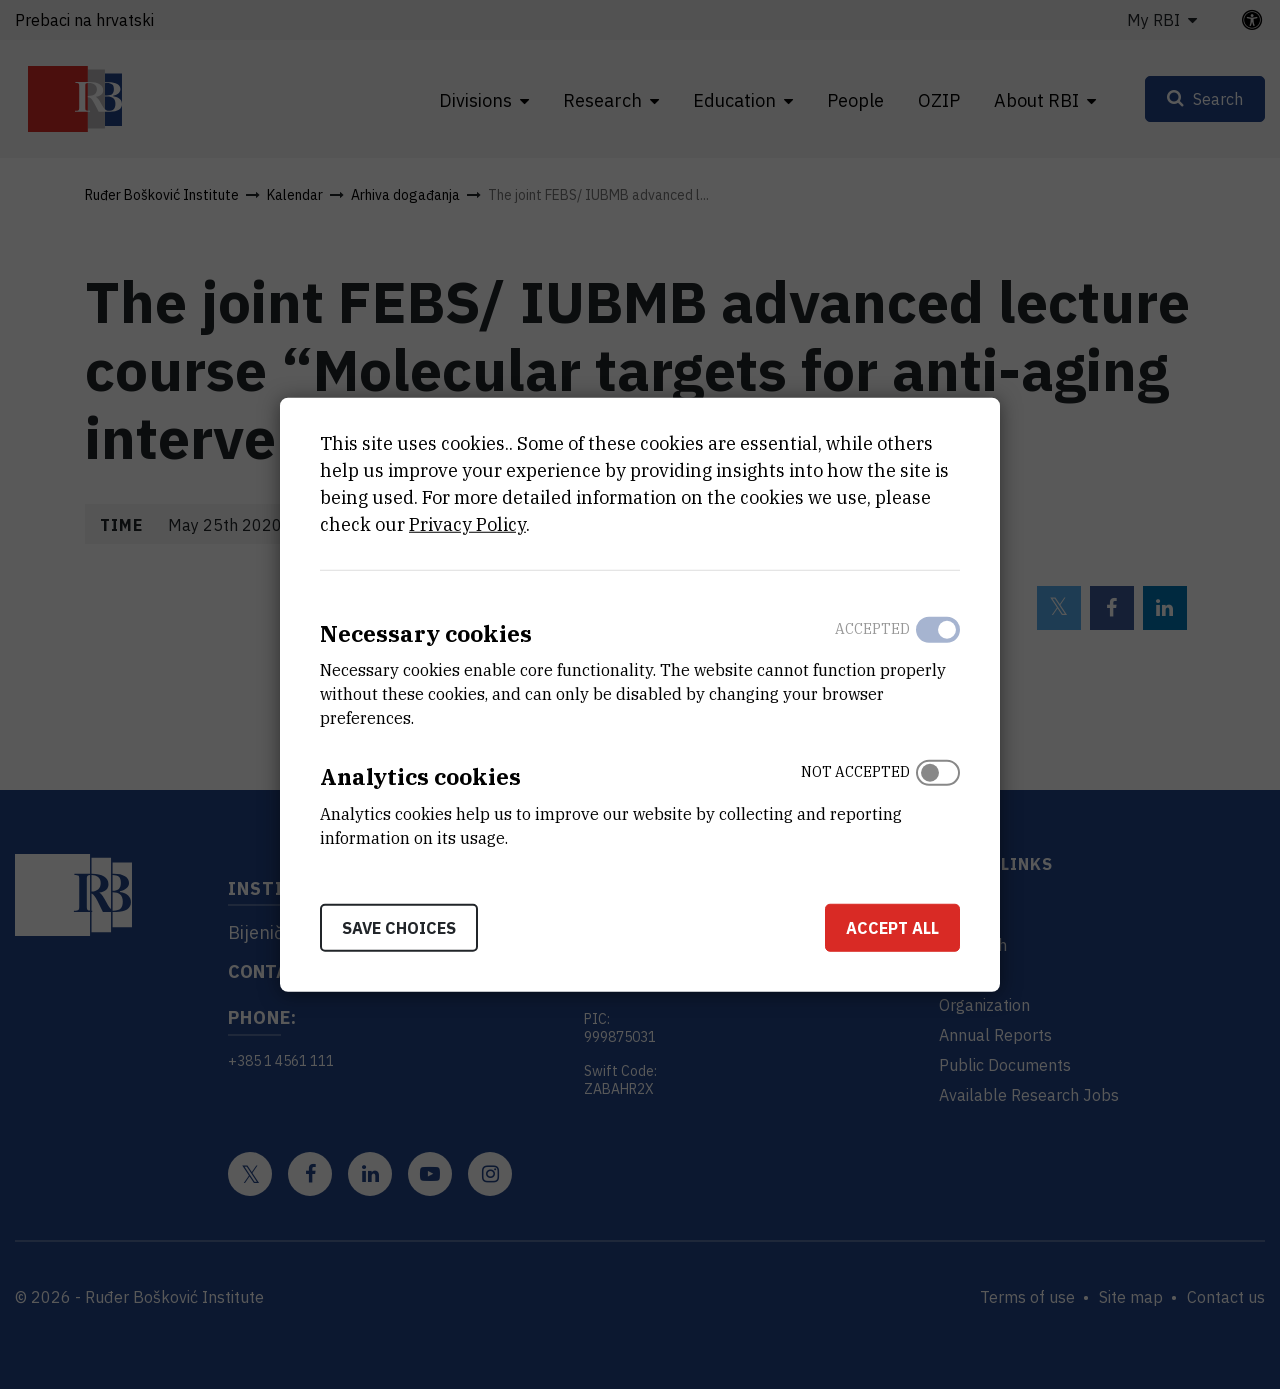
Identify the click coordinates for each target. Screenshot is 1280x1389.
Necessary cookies (426, 632)
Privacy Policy (467, 523)
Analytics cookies (420, 776)
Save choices (399, 928)
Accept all (892, 928)
